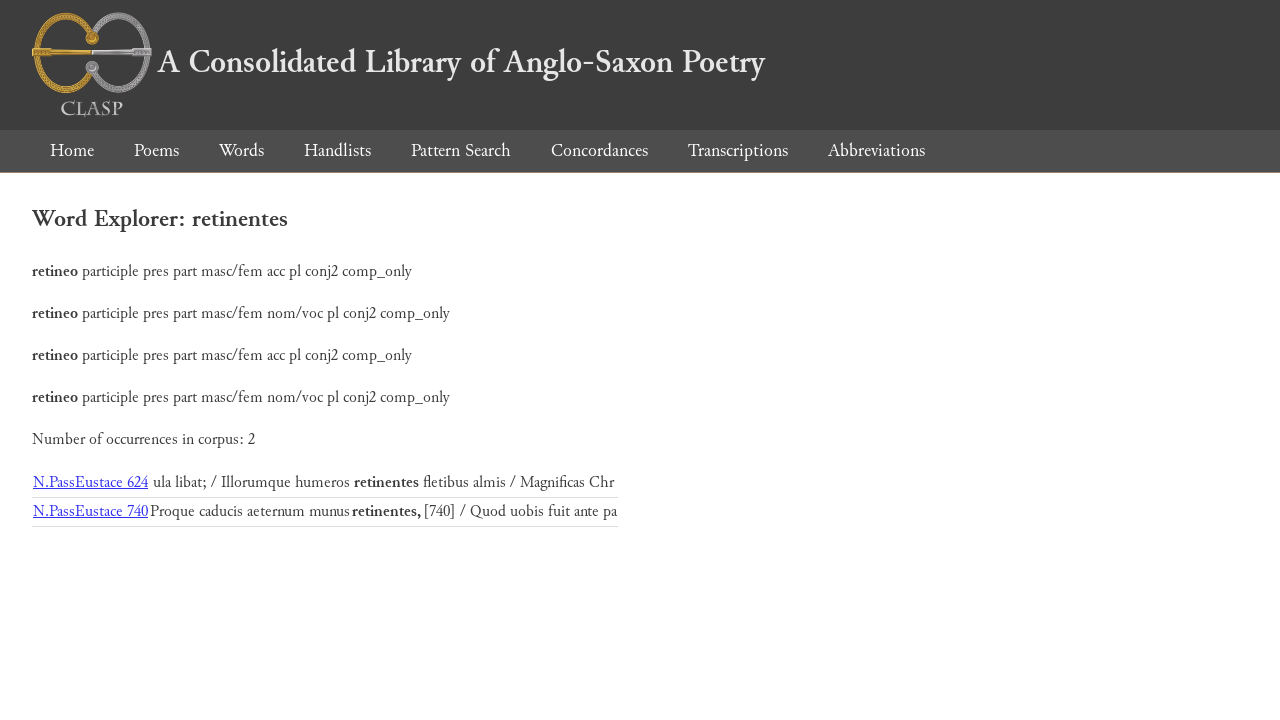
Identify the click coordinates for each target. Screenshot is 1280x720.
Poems (156, 150)
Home (72, 150)
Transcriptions (738, 150)
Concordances (599, 150)
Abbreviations (876, 150)
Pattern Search (461, 150)
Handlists (337, 150)
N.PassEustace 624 (90, 482)
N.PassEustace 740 (90, 511)
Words (241, 150)
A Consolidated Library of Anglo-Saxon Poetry (398, 62)
